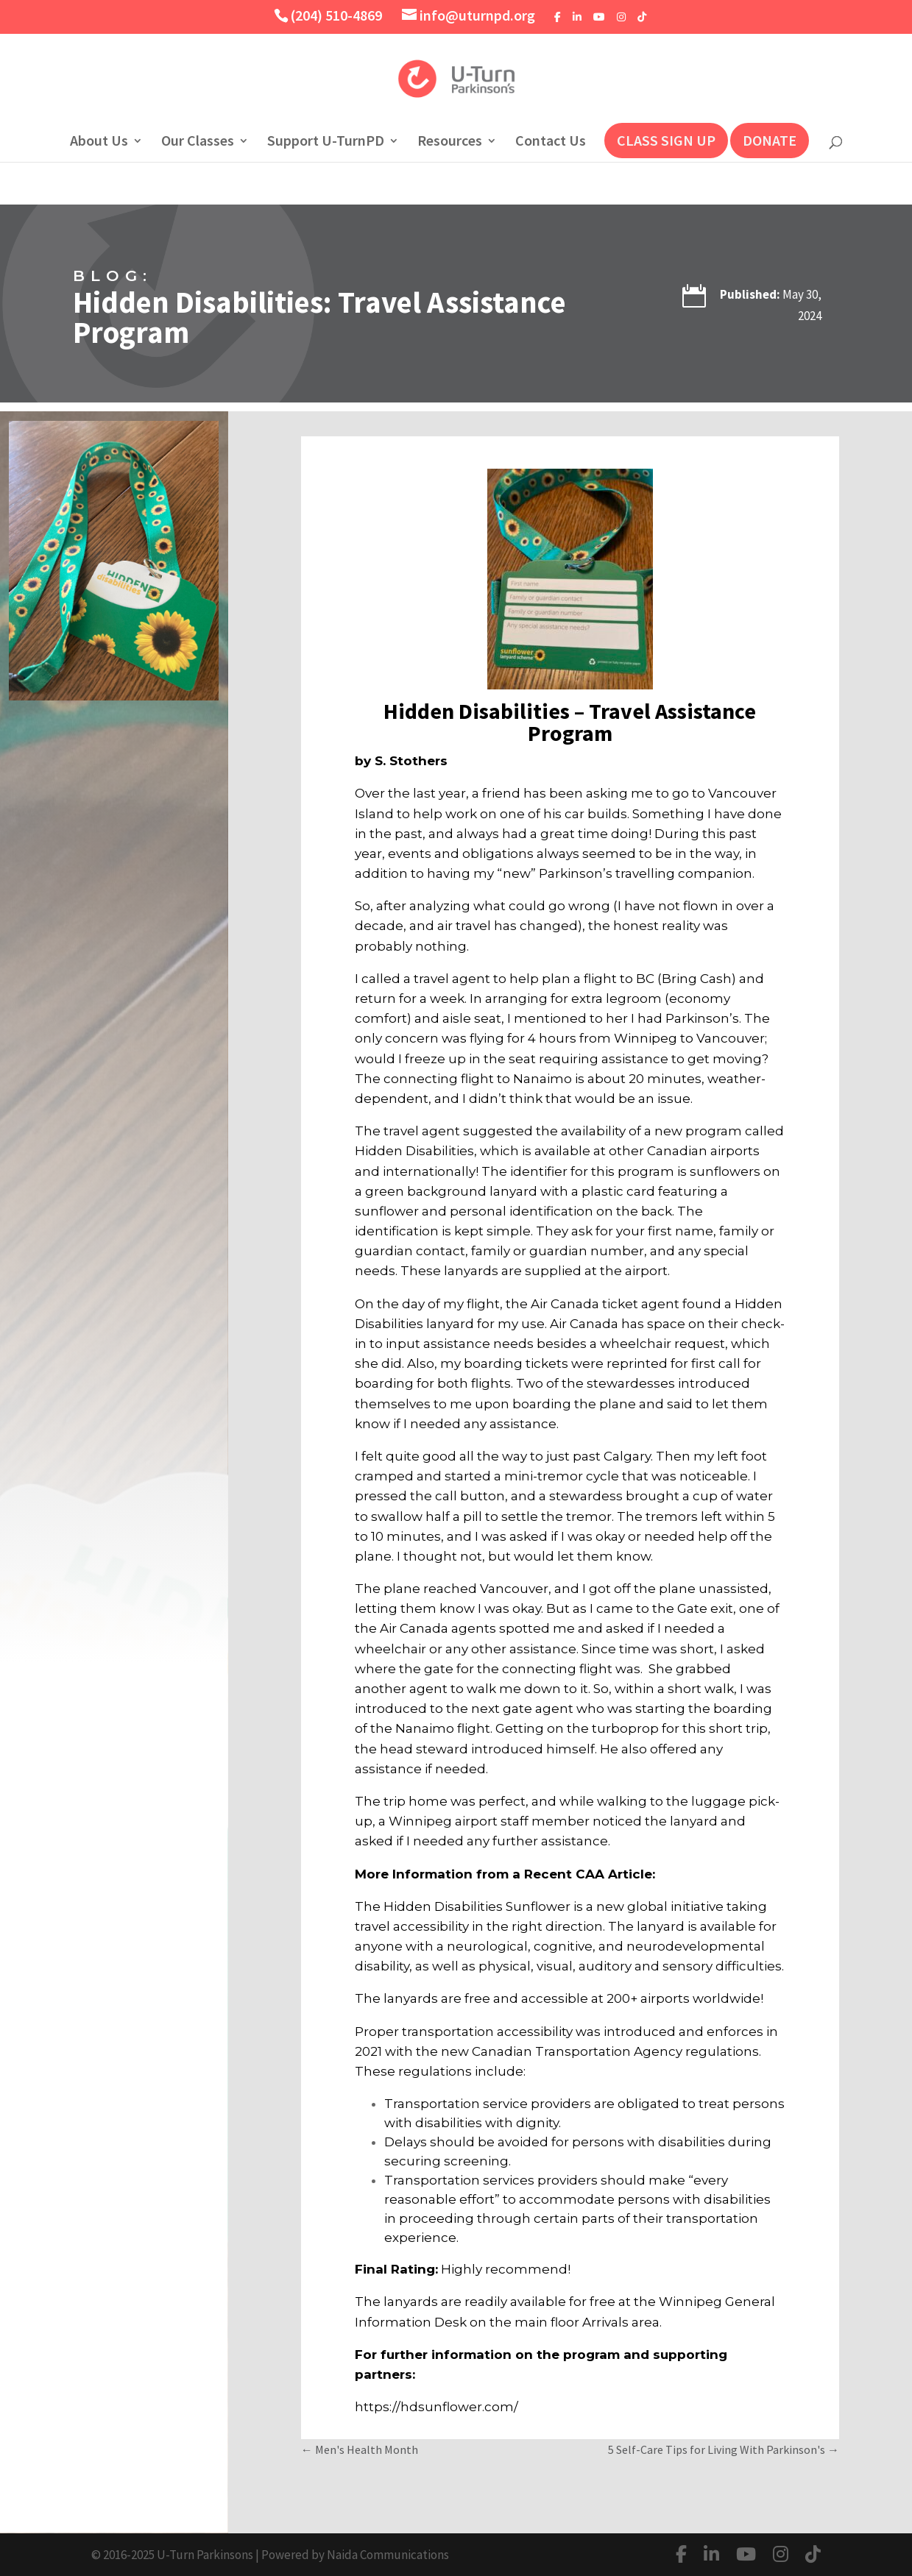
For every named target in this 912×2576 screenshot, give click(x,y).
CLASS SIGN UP (666, 140)
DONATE (769, 140)
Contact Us (550, 142)
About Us (99, 142)
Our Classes (197, 142)
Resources (449, 142)
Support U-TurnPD (325, 142)
